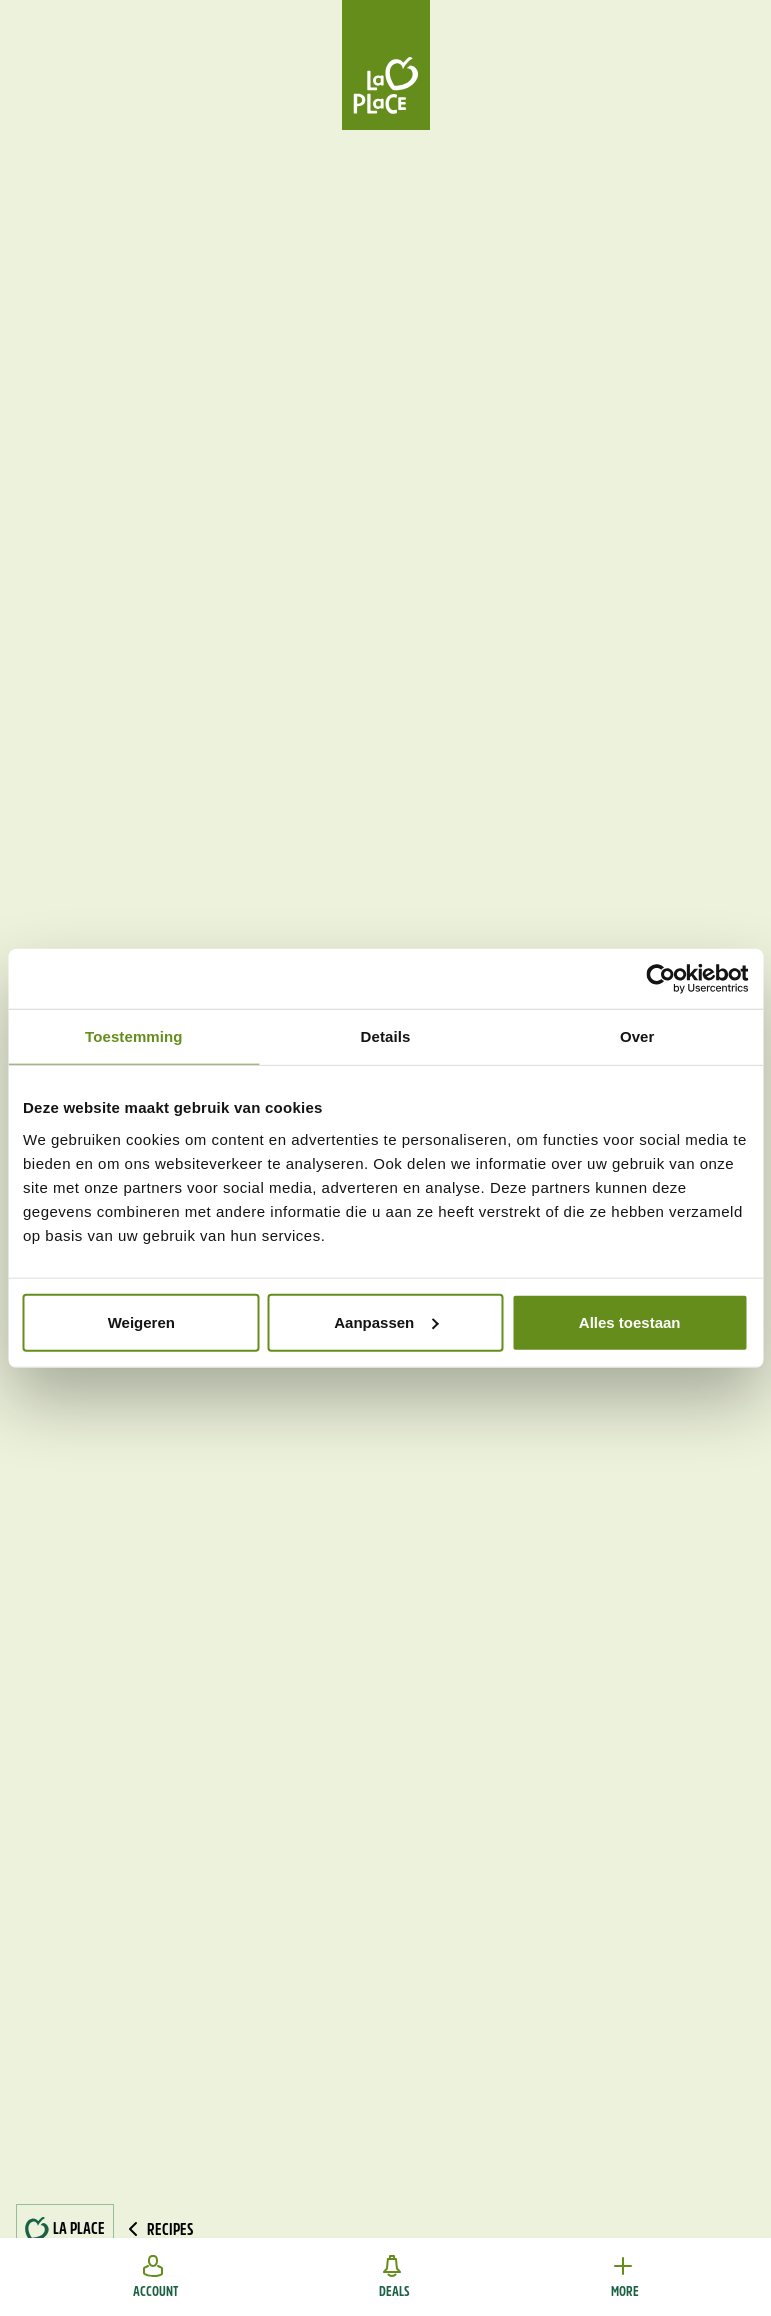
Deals (394, 2277)
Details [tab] (386, 1036)
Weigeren (141, 1321)
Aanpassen (386, 1321)
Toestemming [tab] (134, 1036)
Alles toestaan (630, 1321)
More (625, 2277)
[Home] (386, 65)
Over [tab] (637, 1036)
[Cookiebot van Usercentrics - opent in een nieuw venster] (660, 979)
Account (155, 2277)
